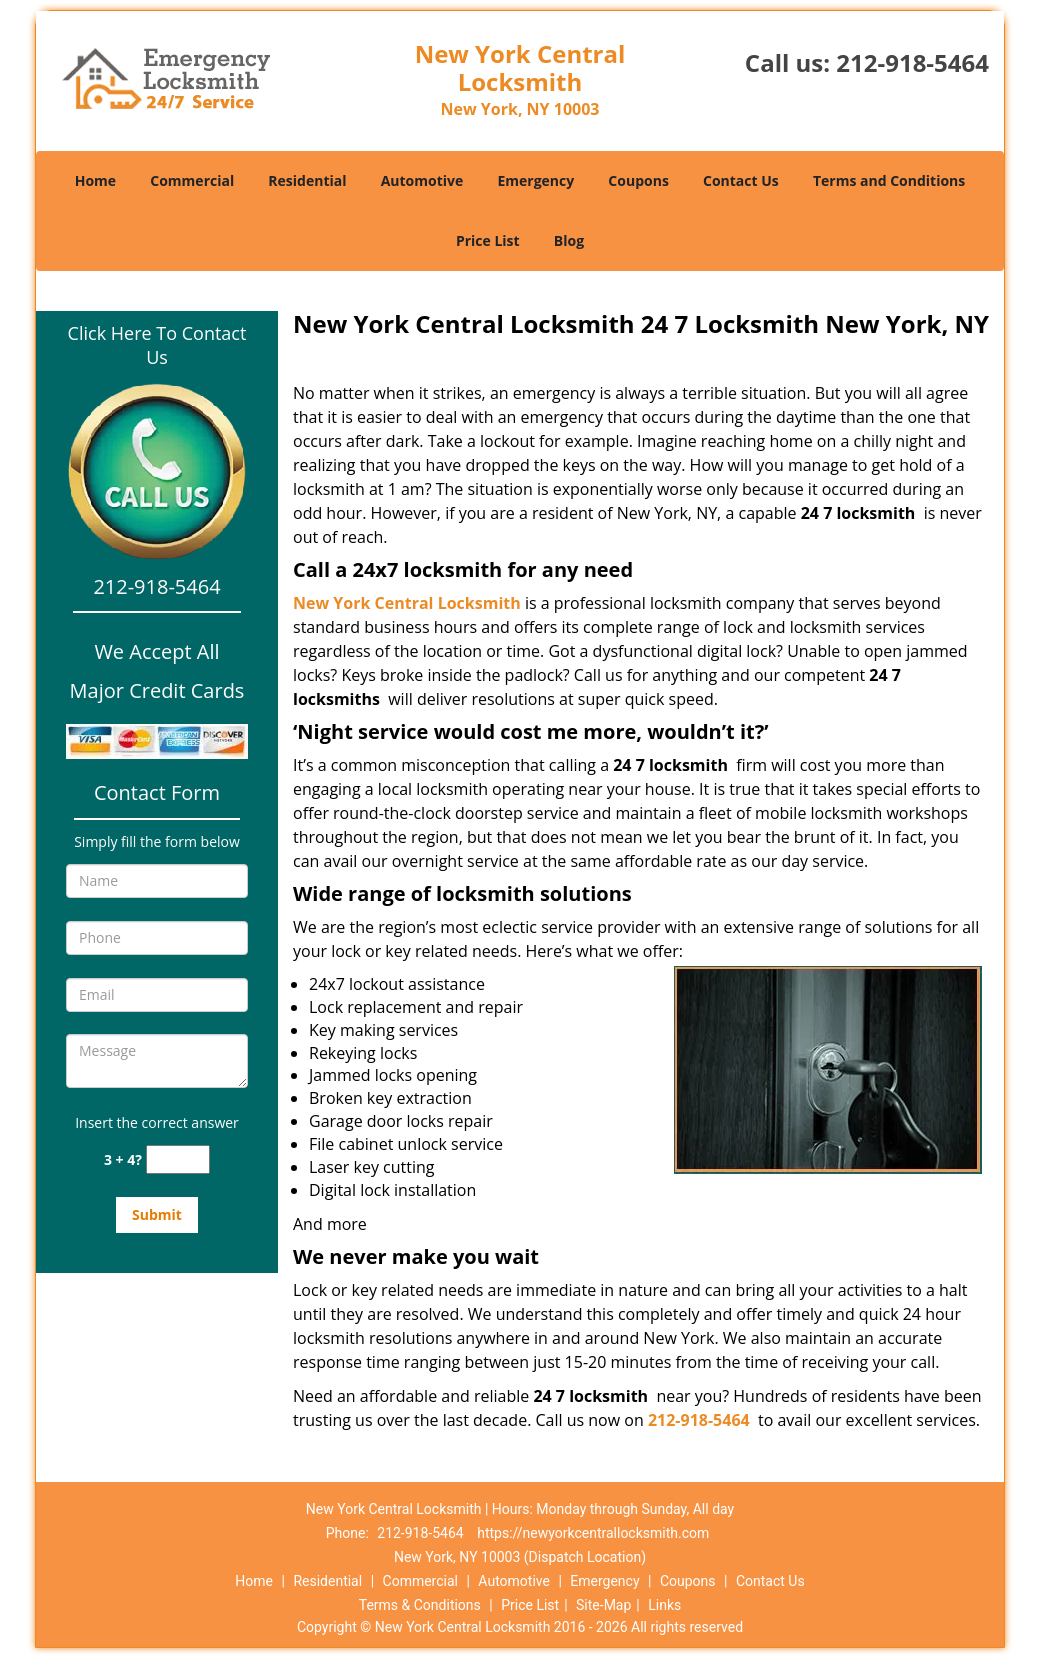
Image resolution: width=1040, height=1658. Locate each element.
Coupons (638, 180)
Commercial (192, 180)
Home (95, 180)
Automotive (422, 180)
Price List (488, 240)
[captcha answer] (178, 1159)
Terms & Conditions (420, 1605)
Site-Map (603, 1605)
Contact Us (741, 180)
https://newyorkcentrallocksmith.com (593, 1533)
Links (664, 1605)
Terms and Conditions (889, 180)
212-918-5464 (912, 62)
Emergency (535, 180)
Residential (307, 180)
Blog (569, 240)
